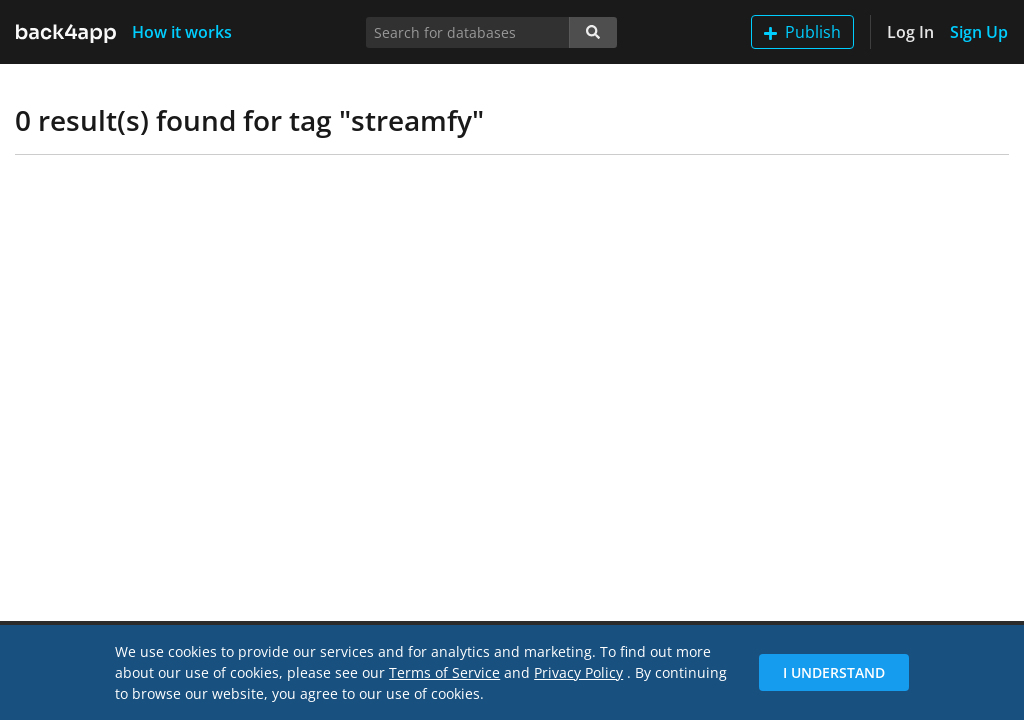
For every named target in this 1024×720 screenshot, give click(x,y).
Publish (802, 32)
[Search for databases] (467, 32)
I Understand (834, 672)
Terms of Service (444, 672)
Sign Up (979, 32)
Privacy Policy (578, 672)
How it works (182, 32)
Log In (910, 32)
